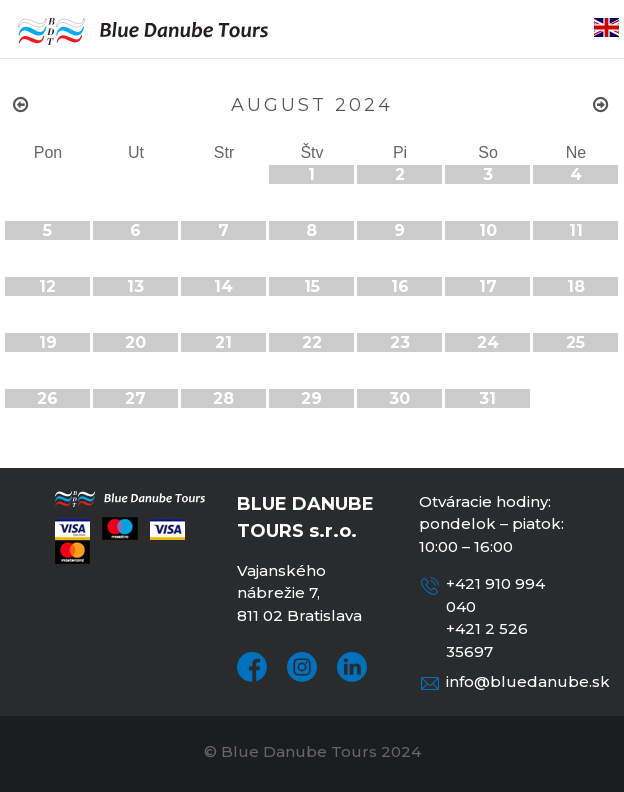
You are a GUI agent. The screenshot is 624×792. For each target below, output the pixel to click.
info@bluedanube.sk (528, 681)
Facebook (252, 667)
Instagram (302, 667)
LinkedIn (352, 667)
